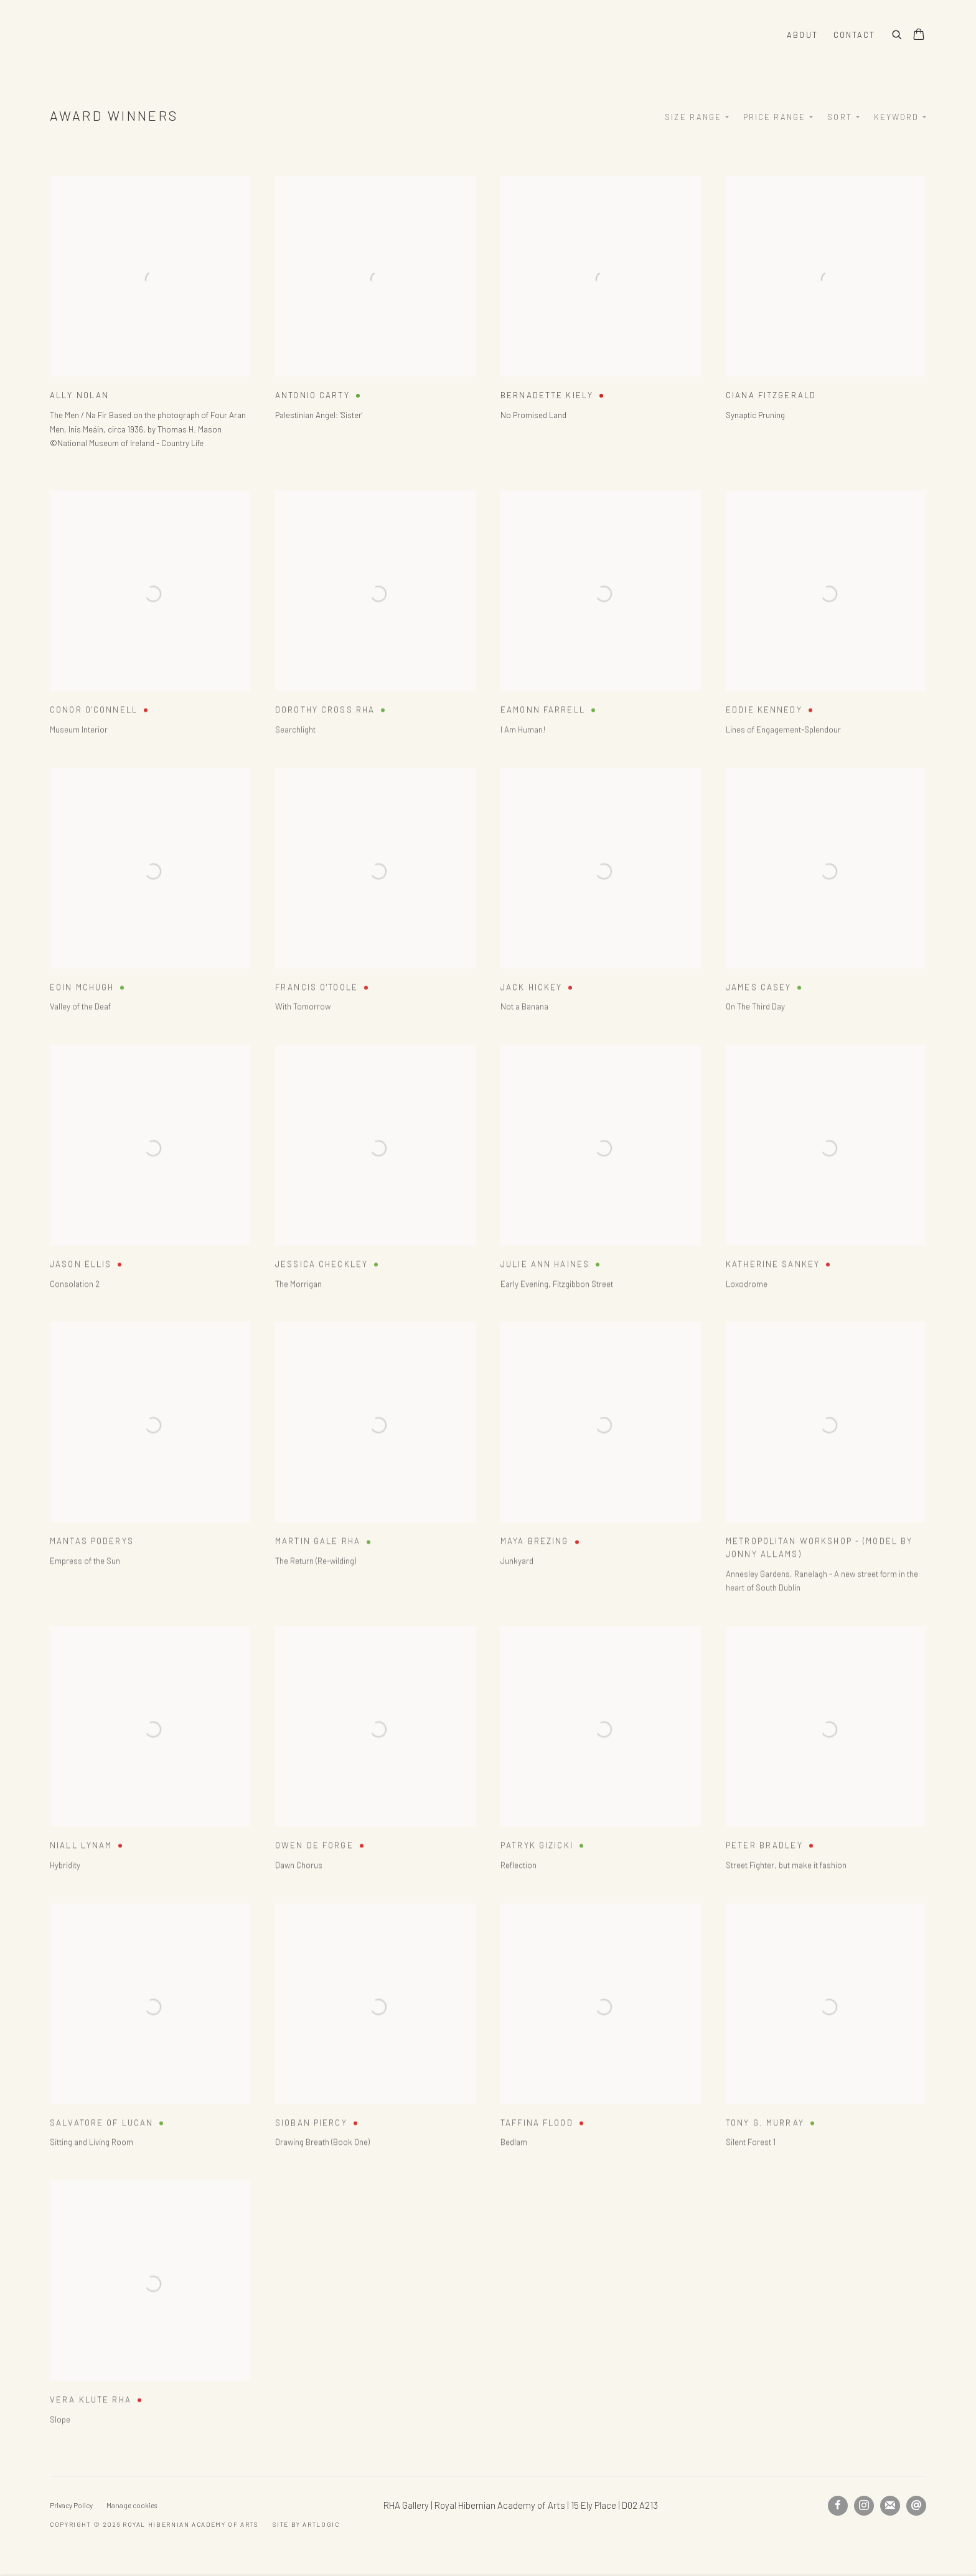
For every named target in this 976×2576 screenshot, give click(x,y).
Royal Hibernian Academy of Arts (205, 35)
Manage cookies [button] (131, 2505)
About (802, 35)
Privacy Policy (71, 2505)
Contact (854, 35)
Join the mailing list (890, 2506)
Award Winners (114, 115)
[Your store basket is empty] (918, 35)
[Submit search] (897, 33)
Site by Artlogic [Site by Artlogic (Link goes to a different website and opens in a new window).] (306, 2524)
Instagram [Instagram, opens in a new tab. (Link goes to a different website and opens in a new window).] (864, 2506)
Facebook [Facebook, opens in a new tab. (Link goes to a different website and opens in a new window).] (838, 2506)
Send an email (916, 2506)
